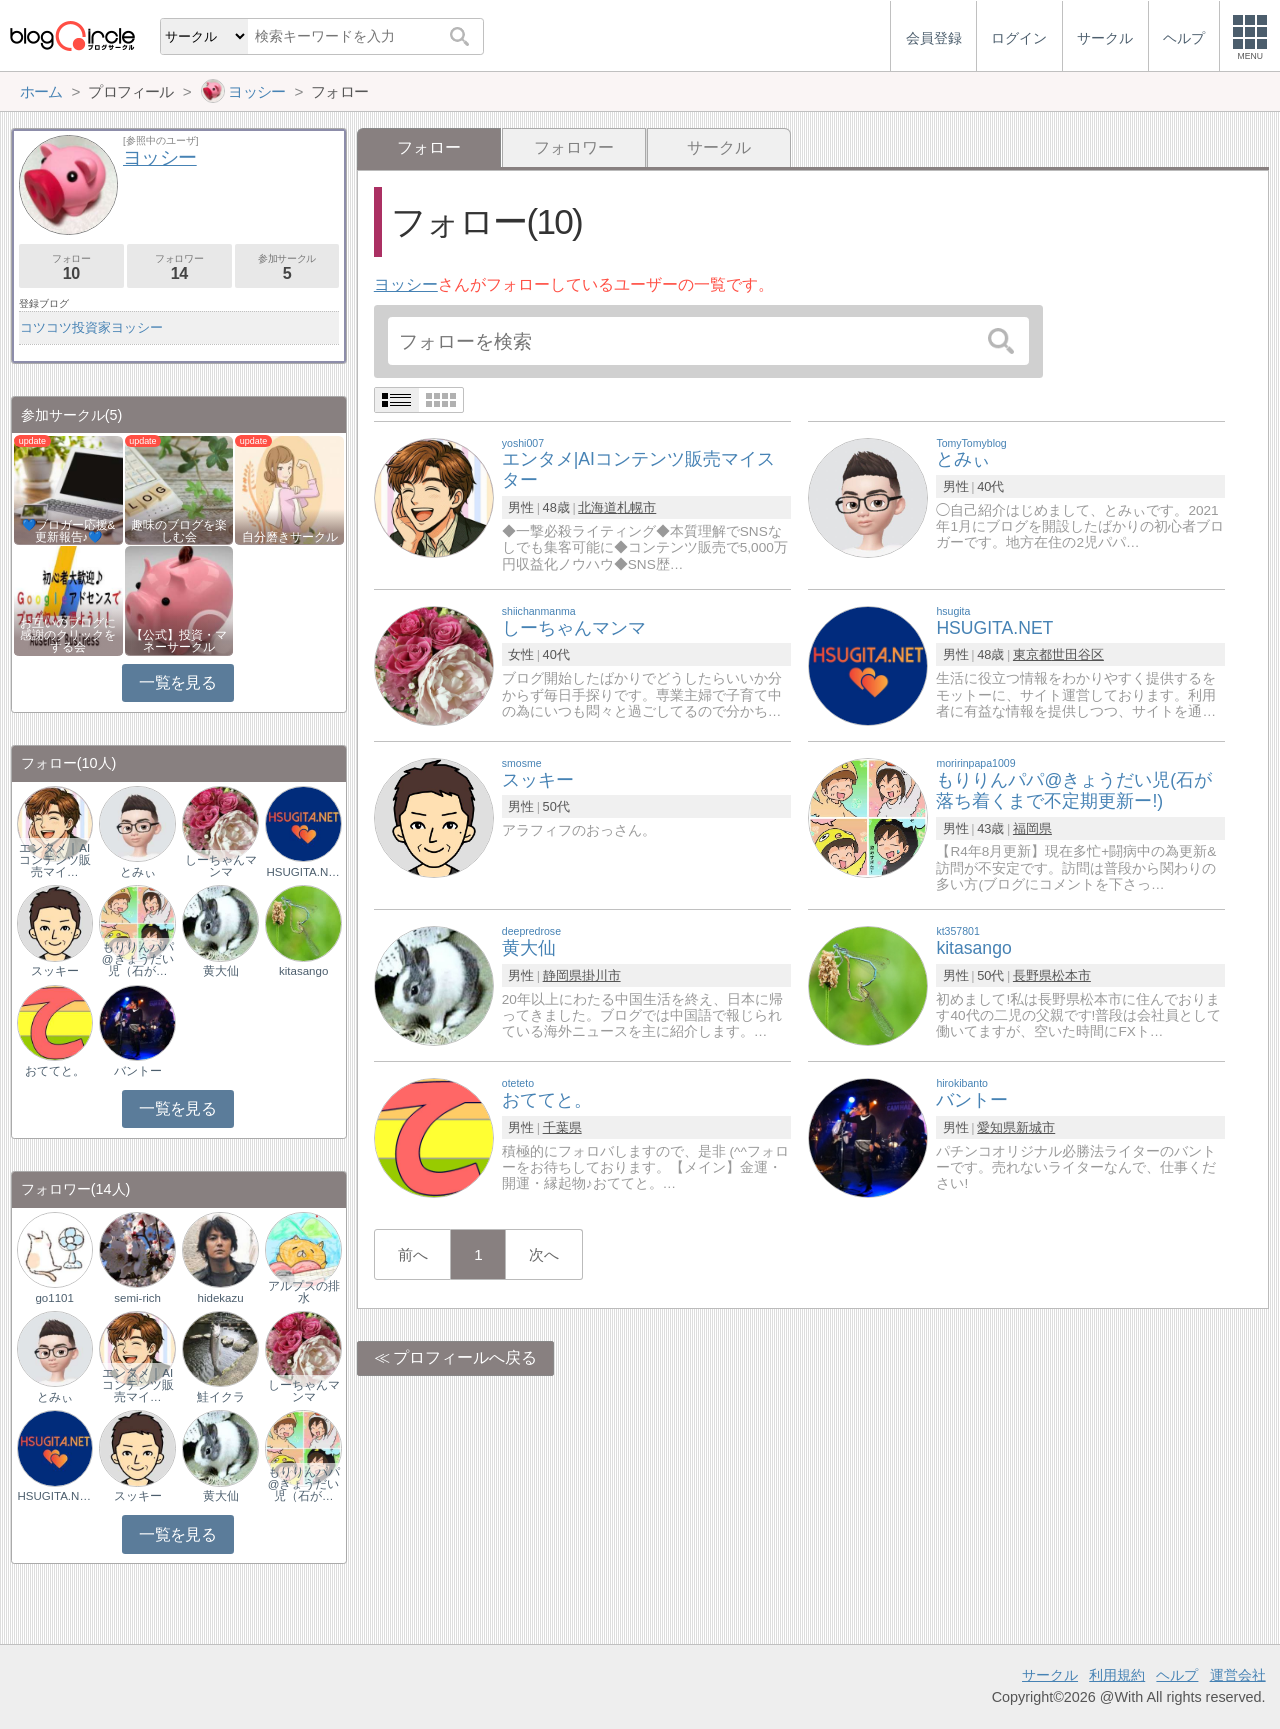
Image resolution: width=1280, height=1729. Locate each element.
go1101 (54, 1298)
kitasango (303, 971)
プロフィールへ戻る (465, 1357)
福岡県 (1032, 828)
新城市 (1035, 1127)
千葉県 (562, 1127)
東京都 (1032, 654)
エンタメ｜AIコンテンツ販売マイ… (55, 860)
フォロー (71, 267)
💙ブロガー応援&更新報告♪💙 (69, 531)
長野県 (1032, 975)
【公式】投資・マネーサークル (179, 641)
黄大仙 (221, 971)
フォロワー (574, 147)
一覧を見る (177, 682)
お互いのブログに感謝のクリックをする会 (68, 635)
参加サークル (287, 267)
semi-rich (137, 1298)
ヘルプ (1177, 1675)
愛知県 (996, 1127)
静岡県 (562, 975)
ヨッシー (406, 284)
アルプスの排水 (304, 1292)
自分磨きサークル (290, 537)
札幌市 (636, 507)
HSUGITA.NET (303, 872)
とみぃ (138, 872)
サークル (719, 147)
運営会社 (1238, 1675)
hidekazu (221, 1298)
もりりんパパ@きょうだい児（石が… (138, 959)
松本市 (1071, 975)
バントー (138, 1071)
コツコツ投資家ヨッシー (91, 327)
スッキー (55, 971)
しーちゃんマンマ (221, 866)
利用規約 (1117, 1675)
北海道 (597, 507)
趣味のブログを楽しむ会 (179, 531)
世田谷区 (1078, 654)
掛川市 (601, 975)
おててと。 (55, 1071)
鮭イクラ (221, 1397)
